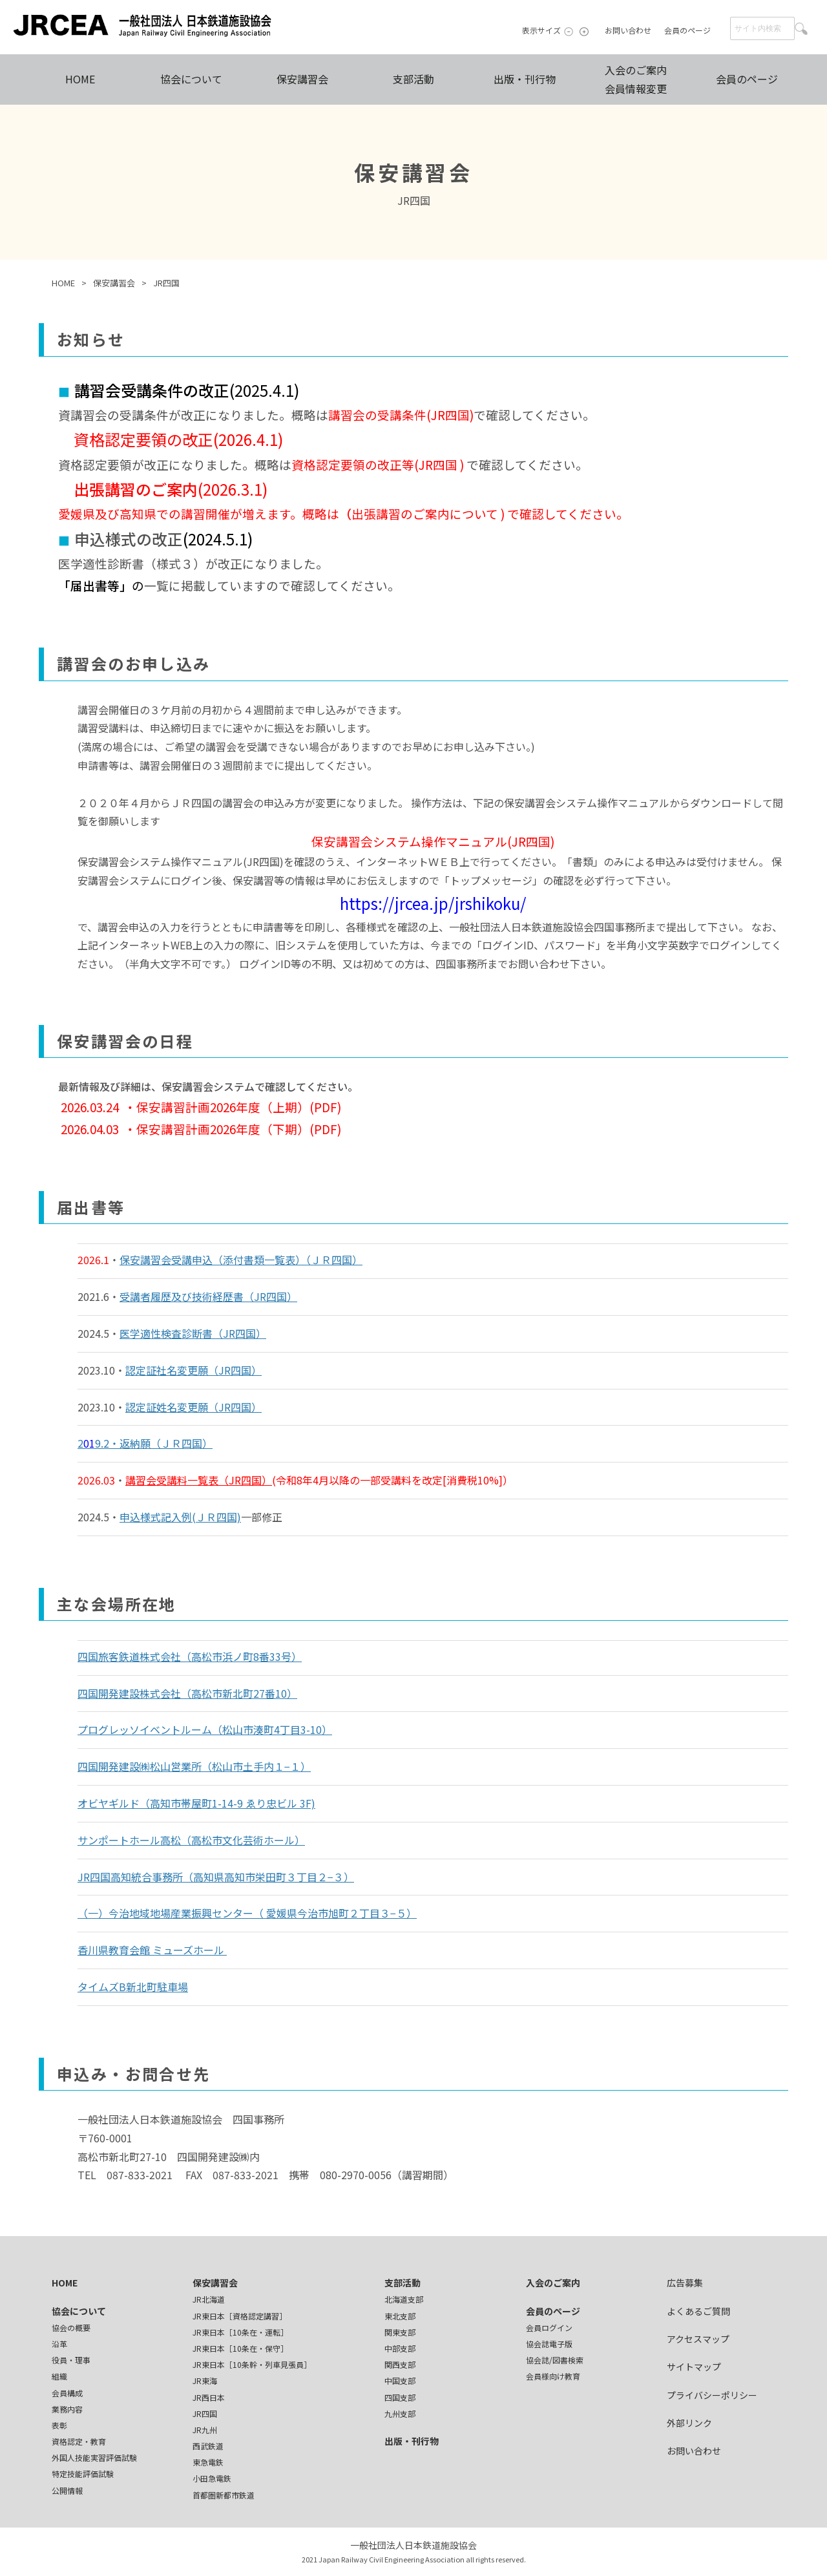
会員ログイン (549, 2327)
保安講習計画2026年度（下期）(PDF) (238, 1128)
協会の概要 (71, 2327)
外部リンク (689, 2422)
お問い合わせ (628, 30)
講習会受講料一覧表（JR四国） (198, 1480)
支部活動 (413, 79)
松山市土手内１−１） (261, 1766)
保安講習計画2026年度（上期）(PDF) (238, 1106)
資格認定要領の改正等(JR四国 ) (378, 464)
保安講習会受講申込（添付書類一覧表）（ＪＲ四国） (241, 1259)
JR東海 (205, 2380)
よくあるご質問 (698, 2311)
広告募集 (685, 2282)
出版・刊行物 (525, 79)
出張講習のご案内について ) (429, 513)
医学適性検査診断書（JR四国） (193, 1333)
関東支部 (399, 2332)
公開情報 (67, 2490)
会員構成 (67, 2392)
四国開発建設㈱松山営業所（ (145, 1766)
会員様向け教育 (553, 2375)
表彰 (59, 2425)
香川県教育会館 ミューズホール (152, 1950)
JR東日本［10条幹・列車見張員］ (252, 2364)
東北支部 (399, 2315)
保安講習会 (302, 79)
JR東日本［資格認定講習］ (240, 2315)
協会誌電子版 (549, 2343)
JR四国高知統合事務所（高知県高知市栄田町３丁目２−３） (216, 1876)
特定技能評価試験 (83, 2473)
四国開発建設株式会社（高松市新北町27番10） (187, 1693)
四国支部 (399, 2397)
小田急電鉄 (212, 2478)
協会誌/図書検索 (554, 2359)
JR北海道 (209, 2299)
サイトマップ (694, 2366)
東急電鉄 (208, 2461)
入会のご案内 (553, 2282)
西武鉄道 (208, 2445)
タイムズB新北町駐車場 (133, 1986)
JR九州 (205, 2429)
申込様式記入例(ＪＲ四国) (180, 1517)
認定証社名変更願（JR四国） (193, 1370)
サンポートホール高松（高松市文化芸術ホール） (191, 1840)
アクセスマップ (698, 2338)
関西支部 (399, 2364)
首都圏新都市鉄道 (224, 2494)
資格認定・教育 (79, 2441)
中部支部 (399, 2348)
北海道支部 (403, 2299)
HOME (80, 79)
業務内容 (67, 2408)
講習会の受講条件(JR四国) (401, 414)
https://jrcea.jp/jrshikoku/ (433, 903)
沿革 (59, 2343)
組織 (59, 2375)
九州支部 (399, 2413)
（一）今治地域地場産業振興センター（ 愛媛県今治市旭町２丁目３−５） (247, 1913)
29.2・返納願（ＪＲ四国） (145, 1443)
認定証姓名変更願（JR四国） (193, 1407)
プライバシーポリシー (712, 2395)
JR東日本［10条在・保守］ (240, 2348)
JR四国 (205, 2413)
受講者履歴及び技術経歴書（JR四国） (208, 1296)
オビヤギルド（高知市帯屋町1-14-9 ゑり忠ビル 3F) (196, 1803)
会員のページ (687, 30)
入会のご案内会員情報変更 (636, 79)
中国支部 (399, 2380)
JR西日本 (209, 2397)
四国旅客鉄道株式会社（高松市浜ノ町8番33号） (190, 1656)
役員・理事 (71, 2359)
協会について (191, 79)
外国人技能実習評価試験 (94, 2457)
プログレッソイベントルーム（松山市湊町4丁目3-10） (205, 1729)
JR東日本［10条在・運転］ (240, 2332)
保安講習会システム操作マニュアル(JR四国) (432, 841)
